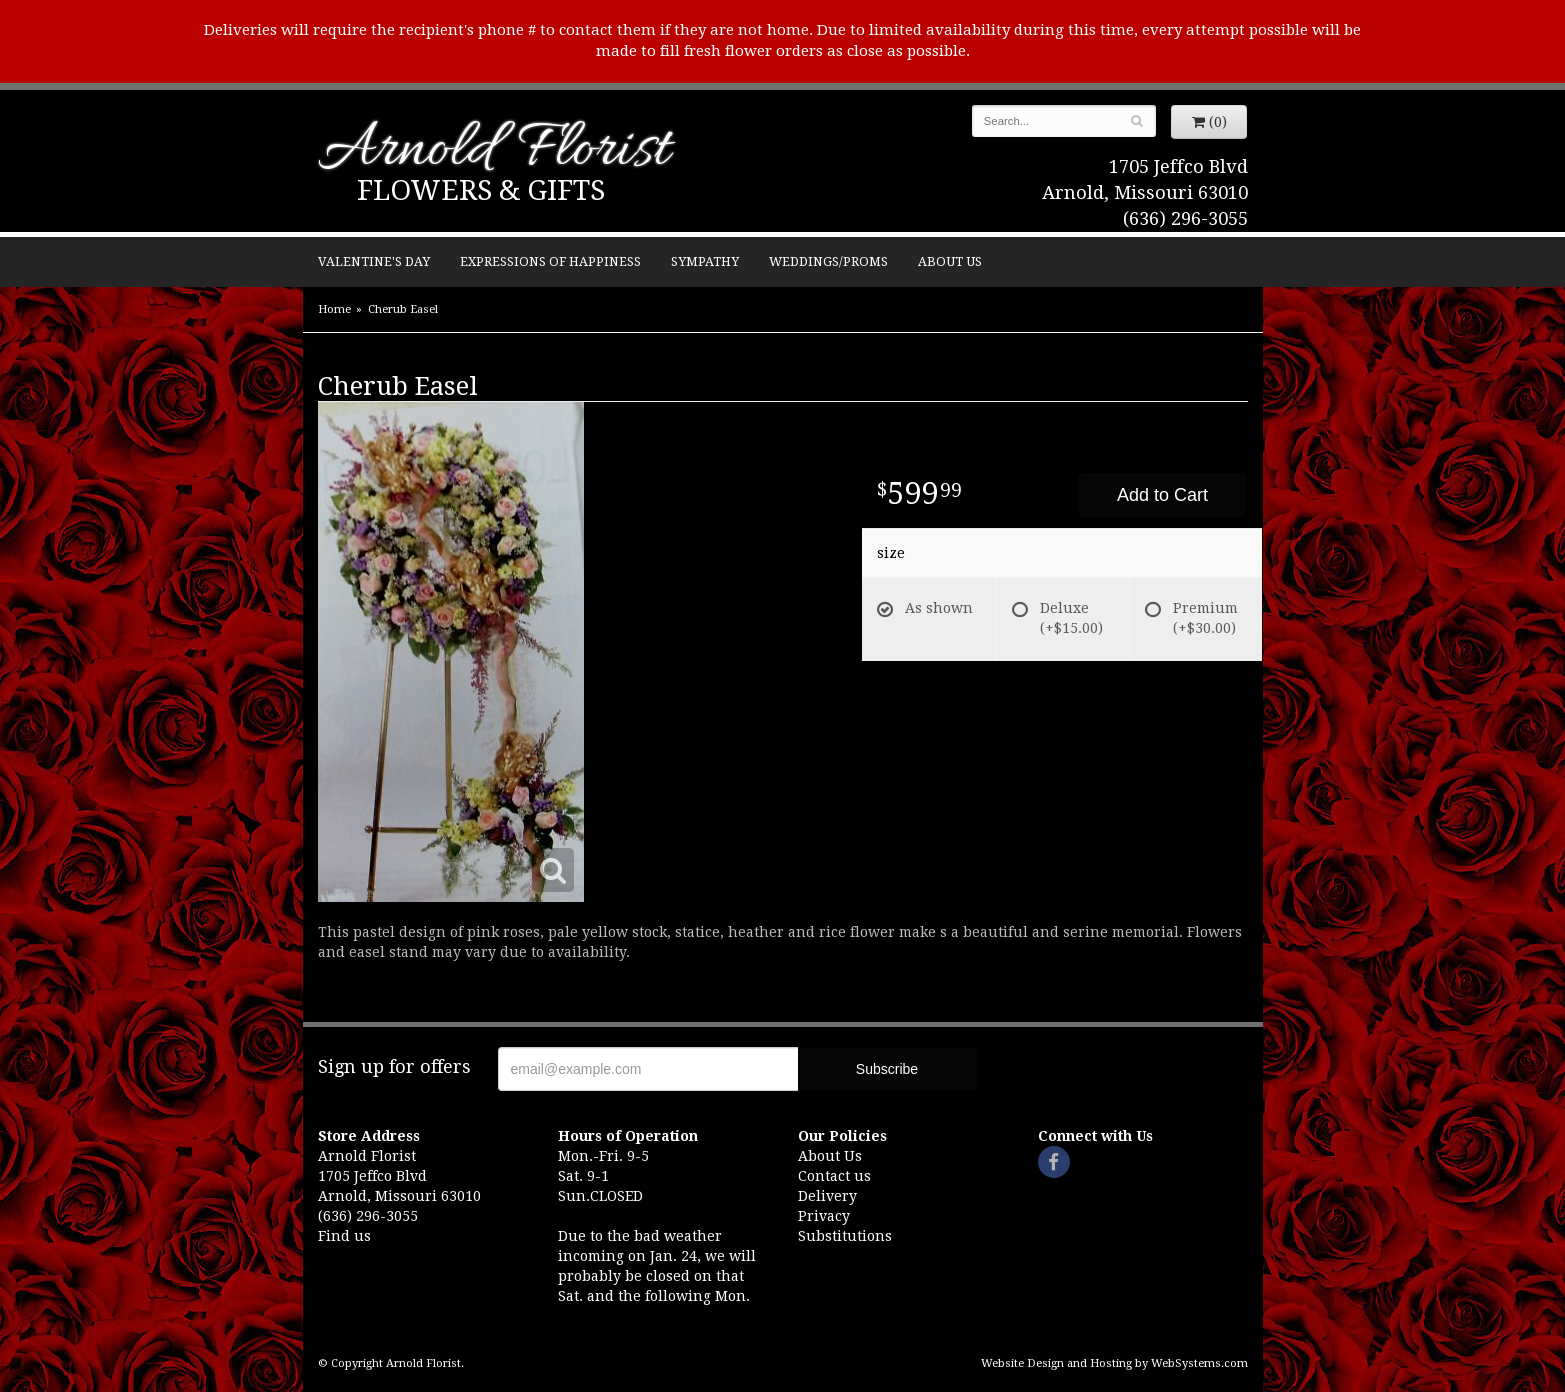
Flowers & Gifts (481, 190)
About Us (950, 261)
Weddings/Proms (828, 261)
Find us (344, 1236)
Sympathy (705, 261)
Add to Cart (1162, 495)
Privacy (824, 1216)
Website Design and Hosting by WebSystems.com (1114, 1363)
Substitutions (845, 1236)
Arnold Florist (494, 151)
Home (334, 309)
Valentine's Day (374, 261)
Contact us (834, 1176)
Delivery (827, 1196)
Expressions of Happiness (550, 261)
